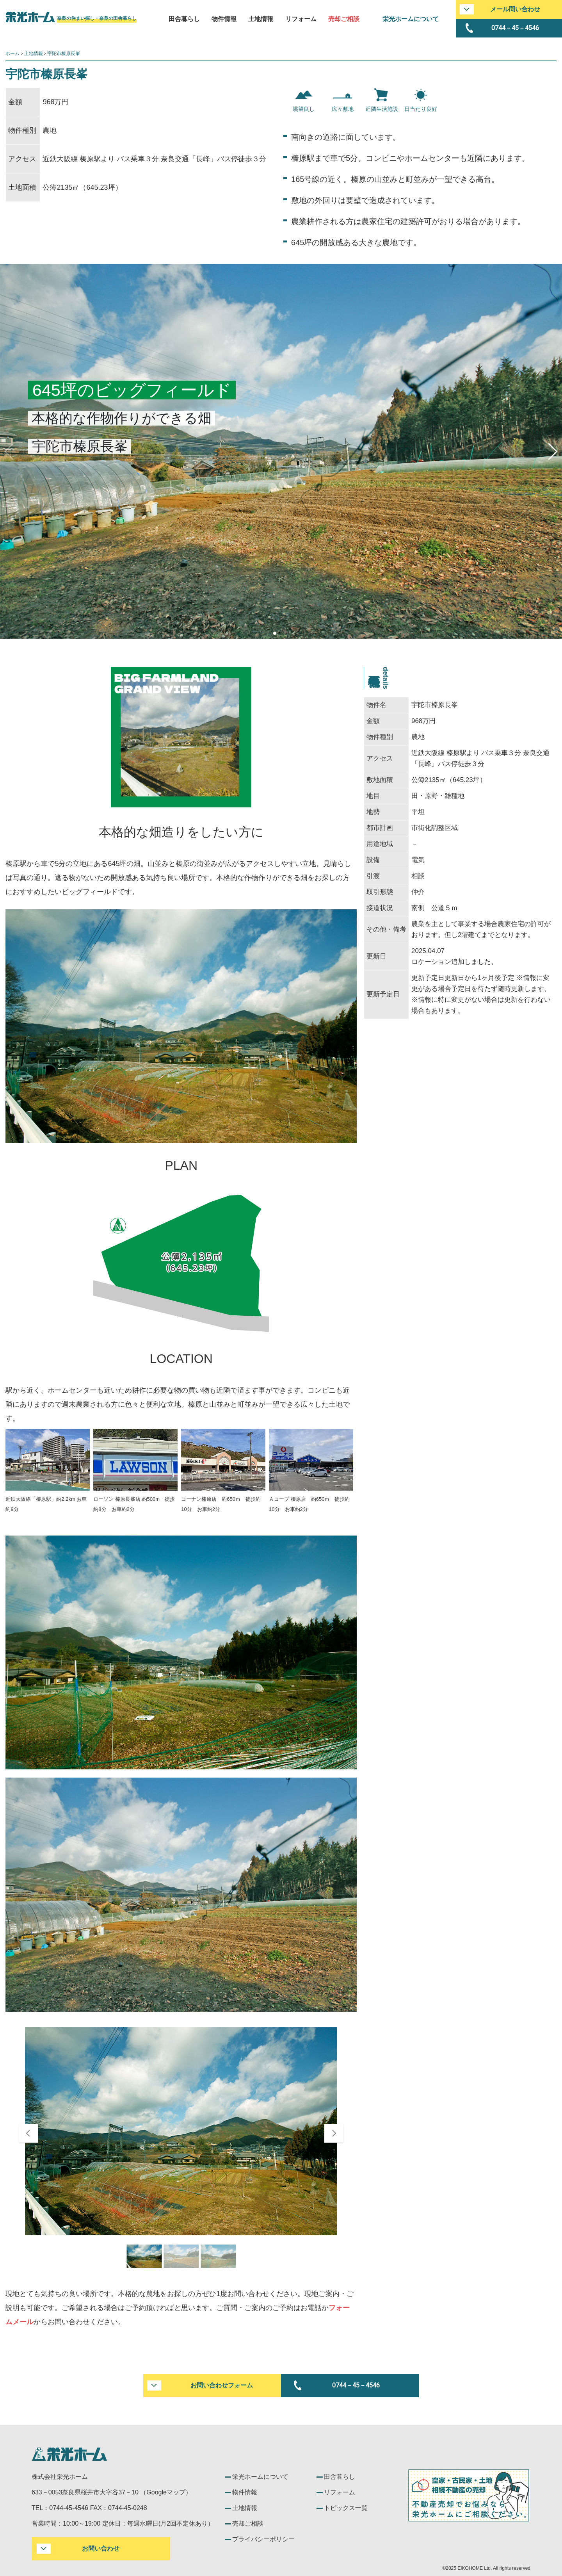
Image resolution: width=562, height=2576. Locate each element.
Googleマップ (165, 2492)
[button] (553, 451)
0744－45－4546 (515, 28)
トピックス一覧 (346, 2508)
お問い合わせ (100, 2548)
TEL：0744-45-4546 (60, 2508)
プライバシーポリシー (263, 2539)
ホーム (12, 53)
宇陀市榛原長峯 (63, 53)
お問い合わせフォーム (221, 2385)
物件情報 (224, 19)
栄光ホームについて (410, 19)
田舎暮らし (184, 19)
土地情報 (260, 19)
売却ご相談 (343, 19)
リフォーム (301, 19)
